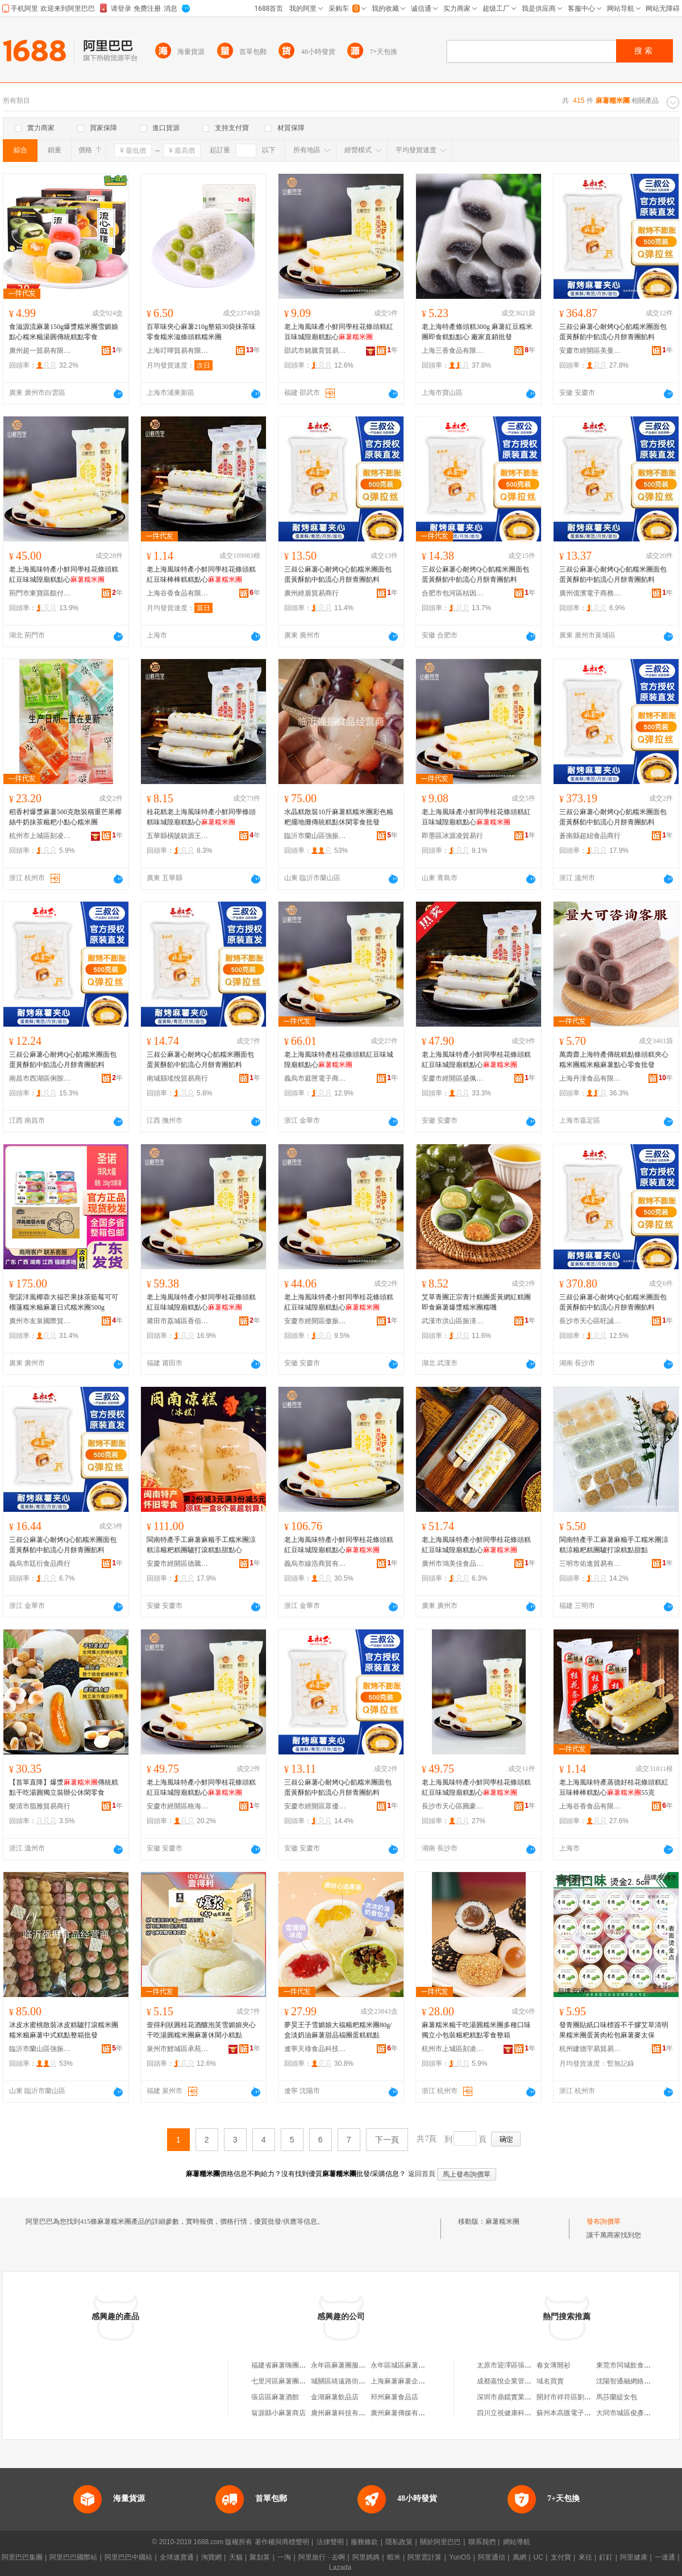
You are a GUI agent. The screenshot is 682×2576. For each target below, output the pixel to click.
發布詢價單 (604, 2221)
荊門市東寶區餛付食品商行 (40, 593)
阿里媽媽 (366, 2557)
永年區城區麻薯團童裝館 (408, 2365)
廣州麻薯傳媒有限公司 (405, 2413)
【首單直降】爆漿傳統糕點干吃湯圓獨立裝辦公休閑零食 (63, 1787)
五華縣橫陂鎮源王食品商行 (178, 836)
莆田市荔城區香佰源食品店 (178, 1321)
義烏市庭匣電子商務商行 (315, 1078)
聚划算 (259, 2557)
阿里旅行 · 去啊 (321, 2557)
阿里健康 (633, 2557)
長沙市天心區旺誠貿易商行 (590, 1321)
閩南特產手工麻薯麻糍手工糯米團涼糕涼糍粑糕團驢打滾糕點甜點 (613, 1545)
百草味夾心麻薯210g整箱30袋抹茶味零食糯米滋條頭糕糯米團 (201, 332)
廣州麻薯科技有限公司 (345, 2413)
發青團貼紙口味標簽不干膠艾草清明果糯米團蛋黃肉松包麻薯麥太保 (613, 2030)
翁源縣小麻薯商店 (278, 2413)
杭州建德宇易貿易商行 (590, 2049)
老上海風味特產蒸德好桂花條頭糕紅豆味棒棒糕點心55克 (613, 1787)
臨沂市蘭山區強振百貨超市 (315, 836)
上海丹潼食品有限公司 (590, 1078)
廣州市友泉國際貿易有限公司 (40, 1321)
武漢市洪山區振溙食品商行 (453, 1321)
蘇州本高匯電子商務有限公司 (581, 2413)
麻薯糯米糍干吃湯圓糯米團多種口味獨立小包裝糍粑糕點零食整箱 (476, 2030)
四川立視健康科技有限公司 (518, 2413)
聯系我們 (482, 2542)
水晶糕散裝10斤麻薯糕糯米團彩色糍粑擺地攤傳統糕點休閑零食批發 (338, 817)
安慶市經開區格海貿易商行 (178, 1806)
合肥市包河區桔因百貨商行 (453, 593)
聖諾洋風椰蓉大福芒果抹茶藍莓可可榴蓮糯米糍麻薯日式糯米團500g (63, 1302)
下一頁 (387, 2139)
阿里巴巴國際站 (73, 2557)
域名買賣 (550, 2381)
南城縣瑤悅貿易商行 (177, 1078)
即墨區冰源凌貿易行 (452, 836)
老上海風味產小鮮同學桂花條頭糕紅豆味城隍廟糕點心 (338, 332)
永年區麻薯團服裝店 (341, 2365)
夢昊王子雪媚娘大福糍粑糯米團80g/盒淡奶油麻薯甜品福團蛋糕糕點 (338, 2030)
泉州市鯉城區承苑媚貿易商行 (178, 2049)
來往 (585, 2557)
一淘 (284, 2557)
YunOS (460, 2557)
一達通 (665, 2557)
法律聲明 (330, 2542)
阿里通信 (491, 2557)
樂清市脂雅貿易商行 (39, 1806)
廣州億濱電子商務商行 (590, 593)
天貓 (236, 2557)
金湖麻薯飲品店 (335, 2397)
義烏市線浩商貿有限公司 (315, 1564)
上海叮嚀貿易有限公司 (178, 351)
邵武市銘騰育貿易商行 (315, 351)
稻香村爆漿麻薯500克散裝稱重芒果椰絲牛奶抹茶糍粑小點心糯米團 (65, 817)
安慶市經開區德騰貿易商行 (178, 1564)
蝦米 (394, 2557)
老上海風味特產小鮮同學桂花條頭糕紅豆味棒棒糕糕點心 (201, 574)
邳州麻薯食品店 (394, 2397)
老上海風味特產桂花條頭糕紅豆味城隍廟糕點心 (338, 1060)
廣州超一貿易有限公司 (40, 351)
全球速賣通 (177, 2557)
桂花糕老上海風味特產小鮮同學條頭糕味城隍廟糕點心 (201, 817)
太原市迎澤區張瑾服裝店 (514, 2365)
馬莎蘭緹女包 (616, 2397)
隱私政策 (399, 2542)
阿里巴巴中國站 (128, 2557)
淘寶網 (211, 2557)
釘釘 (606, 2557)
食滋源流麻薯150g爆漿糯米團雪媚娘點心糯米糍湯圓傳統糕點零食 (63, 332)
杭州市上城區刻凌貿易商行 (40, 836)
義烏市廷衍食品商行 (39, 1564)
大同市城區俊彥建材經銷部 (637, 2413)
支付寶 (561, 2557)
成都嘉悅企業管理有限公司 (518, 2381)
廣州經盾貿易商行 (311, 593)
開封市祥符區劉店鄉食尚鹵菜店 (584, 2397)
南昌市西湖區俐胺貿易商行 (40, 1078)
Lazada (340, 2567)
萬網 (519, 2557)
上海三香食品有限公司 (453, 351)
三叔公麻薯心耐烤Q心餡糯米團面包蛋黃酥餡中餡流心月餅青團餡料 (613, 332)
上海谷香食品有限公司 (178, 593)
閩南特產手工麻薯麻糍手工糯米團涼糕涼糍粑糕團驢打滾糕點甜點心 (201, 1545)
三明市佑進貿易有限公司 (590, 1564)
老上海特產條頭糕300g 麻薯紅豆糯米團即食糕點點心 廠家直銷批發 (477, 332)
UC (538, 2557)
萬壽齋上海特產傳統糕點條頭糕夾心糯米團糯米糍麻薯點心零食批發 (613, 1060)
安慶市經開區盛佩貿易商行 (453, 1078)
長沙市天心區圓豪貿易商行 (453, 1806)
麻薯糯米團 (502, 2221)
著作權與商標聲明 (282, 2542)
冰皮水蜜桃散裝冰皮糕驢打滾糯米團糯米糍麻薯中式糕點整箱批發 (63, 2030)
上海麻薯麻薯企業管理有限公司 (418, 2381)
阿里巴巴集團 (22, 2557)
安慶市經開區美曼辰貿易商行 (590, 351)
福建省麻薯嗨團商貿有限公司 (295, 2365)
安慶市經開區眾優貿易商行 (315, 1806)
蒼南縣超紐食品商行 (590, 836)
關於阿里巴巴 (440, 2542)
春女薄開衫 (554, 2365)
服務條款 (364, 2542)
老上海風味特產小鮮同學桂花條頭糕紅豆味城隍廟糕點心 (63, 574)
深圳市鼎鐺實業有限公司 (514, 2397)
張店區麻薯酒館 (275, 2397)
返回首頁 (421, 2174)
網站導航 (516, 2542)
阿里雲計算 (424, 2557)
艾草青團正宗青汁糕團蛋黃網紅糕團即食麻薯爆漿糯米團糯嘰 (476, 1302)
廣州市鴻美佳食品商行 (453, 1564)
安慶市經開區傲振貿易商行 (315, 1321)
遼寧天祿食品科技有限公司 (315, 2049)
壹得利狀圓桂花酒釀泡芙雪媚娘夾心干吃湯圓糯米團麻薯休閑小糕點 (201, 2030)
